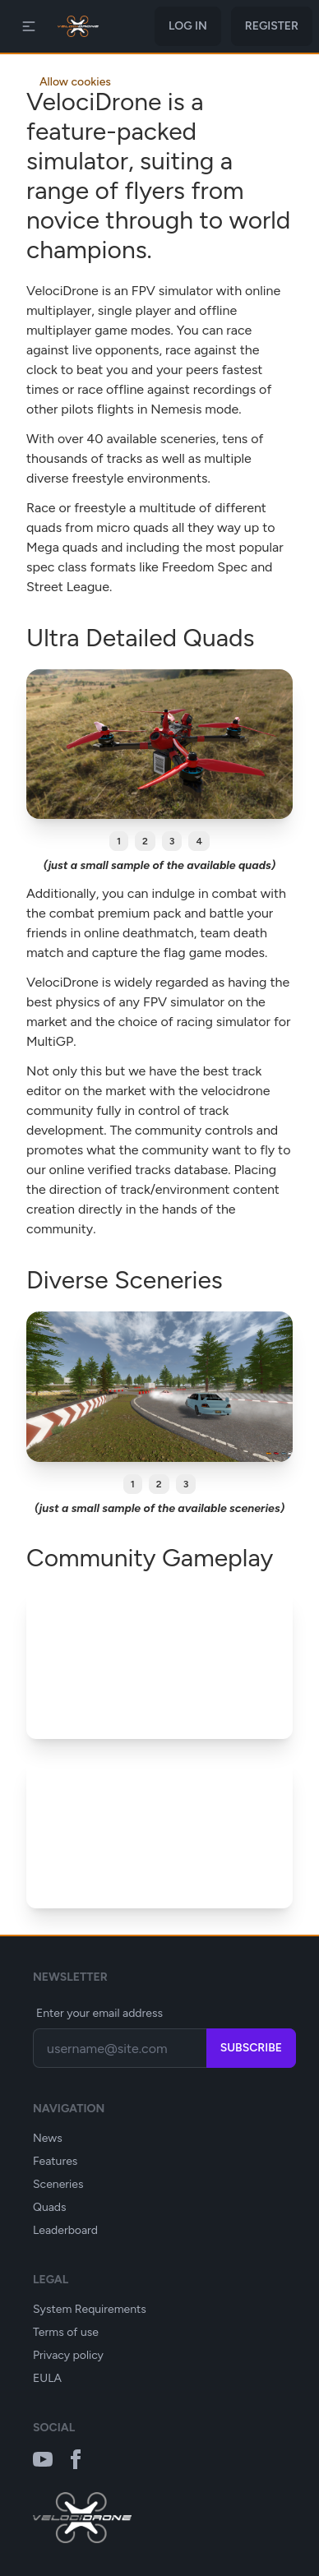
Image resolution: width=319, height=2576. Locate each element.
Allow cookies (75, 82)
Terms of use (66, 2332)
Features (55, 2161)
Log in (188, 26)
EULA (47, 2378)
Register (271, 26)
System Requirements (89, 2309)
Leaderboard (65, 2230)
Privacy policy (68, 2355)
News (47, 2138)
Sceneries (58, 2184)
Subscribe (251, 2048)
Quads (50, 2207)
